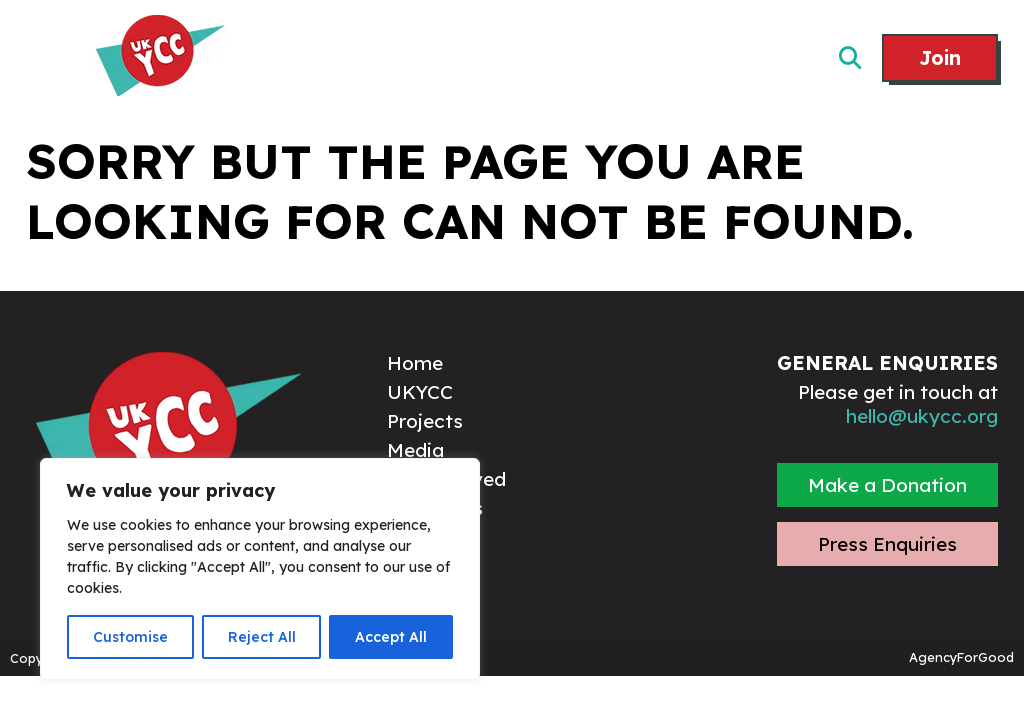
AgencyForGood (961, 657)
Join (940, 58)
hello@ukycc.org (922, 416)
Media (415, 450)
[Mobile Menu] (48, 59)
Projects (425, 421)
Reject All (262, 637)
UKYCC (420, 392)
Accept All (391, 637)
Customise (130, 637)
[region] (260, 569)
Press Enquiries (887, 544)
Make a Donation (887, 485)
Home (415, 363)
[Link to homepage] (160, 58)
